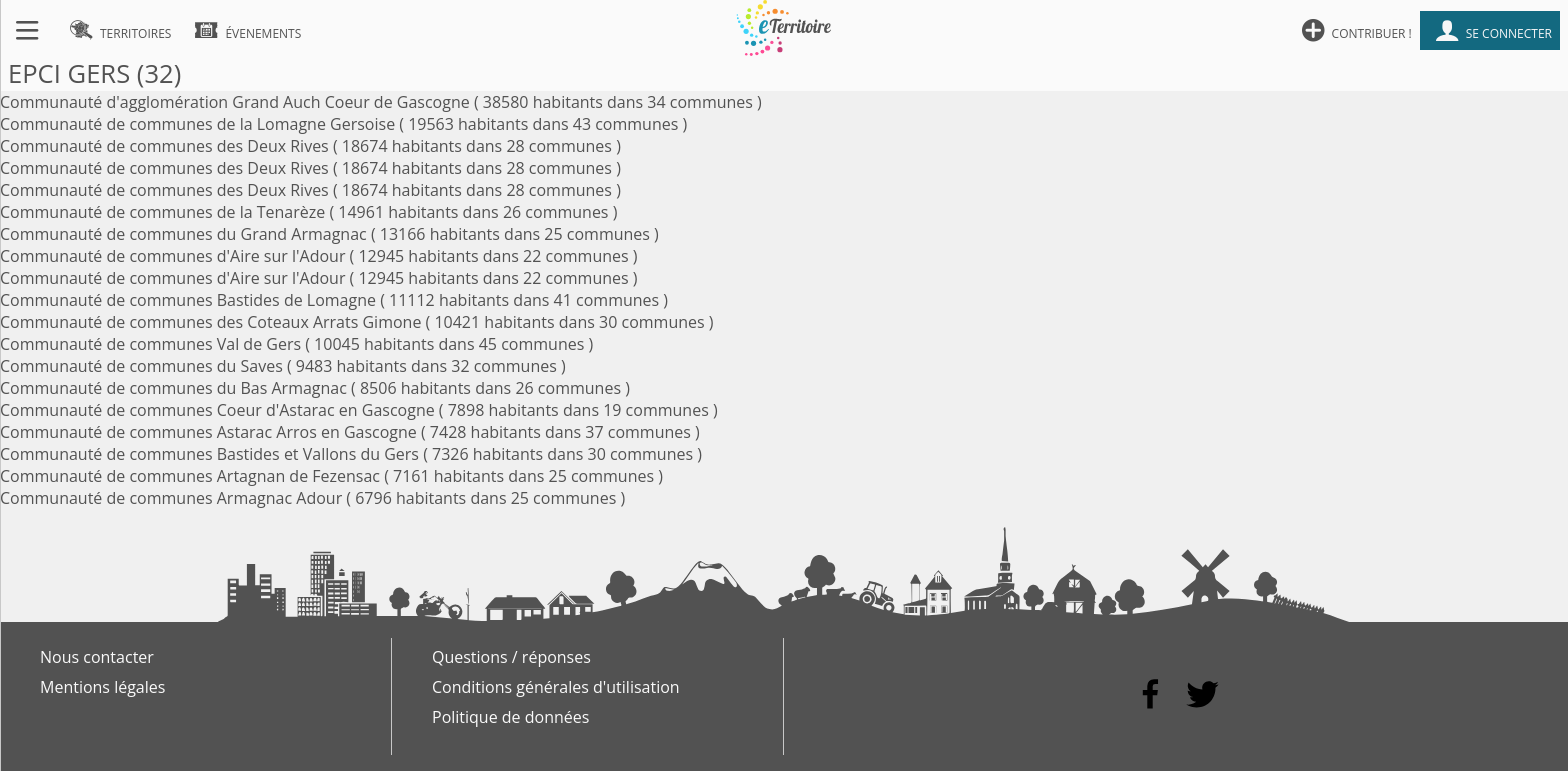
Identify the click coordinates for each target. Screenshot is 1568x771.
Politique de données (510, 717)
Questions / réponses (511, 657)
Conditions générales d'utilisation (556, 687)
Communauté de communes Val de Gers (150, 344)
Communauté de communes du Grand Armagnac (183, 234)
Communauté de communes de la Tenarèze (162, 212)
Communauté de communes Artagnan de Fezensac (190, 476)
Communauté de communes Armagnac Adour (171, 498)
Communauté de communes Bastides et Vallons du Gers (209, 454)
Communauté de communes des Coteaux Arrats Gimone (210, 322)
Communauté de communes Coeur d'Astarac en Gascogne (217, 410)
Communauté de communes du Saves (141, 366)
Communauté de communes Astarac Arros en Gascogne (208, 432)
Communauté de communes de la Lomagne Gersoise (197, 124)
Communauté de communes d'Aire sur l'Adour (172, 256)
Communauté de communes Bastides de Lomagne (188, 300)
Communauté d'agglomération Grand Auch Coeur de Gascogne (235, 102)
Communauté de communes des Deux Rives (164, 146)
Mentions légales (102, 687)
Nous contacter (97, 657)
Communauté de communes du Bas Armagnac (173, 388)
